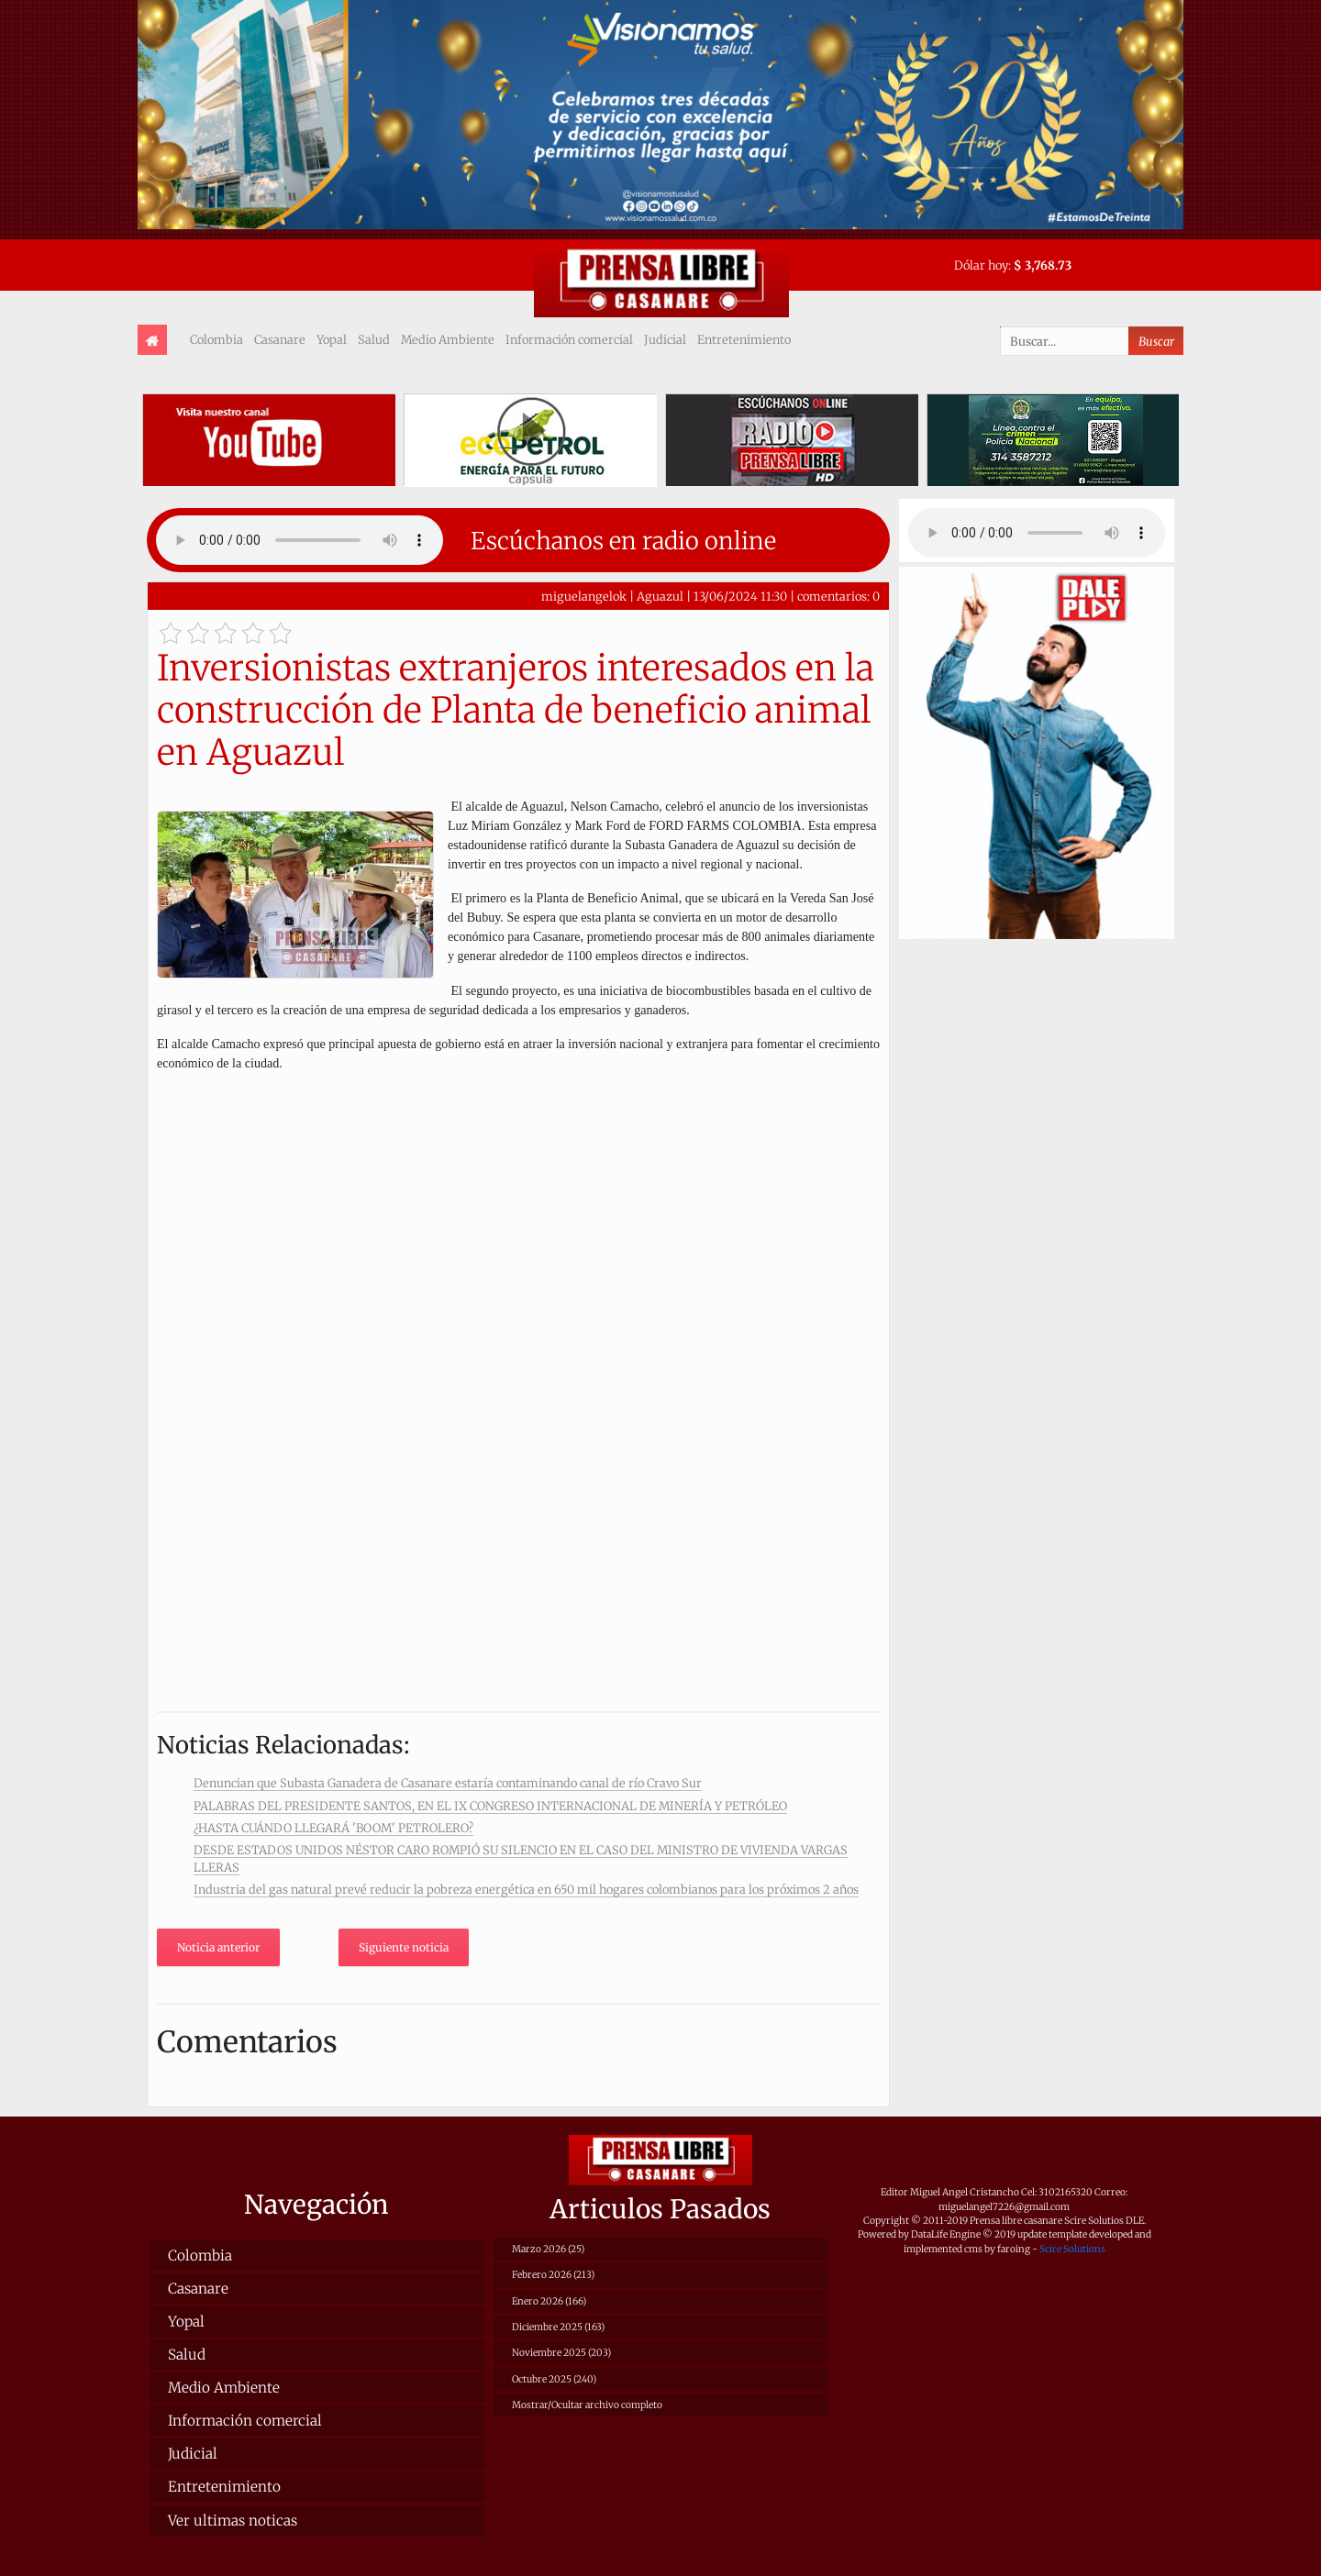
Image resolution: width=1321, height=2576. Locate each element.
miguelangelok (584, 596)
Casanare (279, 339)
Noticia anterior (218, 1947)
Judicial (665, 339)
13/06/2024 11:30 (740, 596)
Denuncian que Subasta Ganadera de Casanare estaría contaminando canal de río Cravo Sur (448, 1782)
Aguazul (660, 596)
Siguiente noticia (404, 1947)
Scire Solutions (1072, 2249)
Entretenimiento (744, 339)
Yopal (331, 339)
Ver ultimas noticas (232, 2520)
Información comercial (569, 339)
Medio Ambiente (447, 339)
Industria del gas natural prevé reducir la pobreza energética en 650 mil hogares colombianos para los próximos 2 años (526, 1889)
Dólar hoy (981, 265)
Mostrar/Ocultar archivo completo (587, 2405)
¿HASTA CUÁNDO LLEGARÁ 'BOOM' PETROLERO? (333, 1827)
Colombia (216, 339)
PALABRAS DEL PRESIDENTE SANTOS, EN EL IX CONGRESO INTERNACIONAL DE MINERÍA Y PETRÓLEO (490, 1805)
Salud (374, 339)
